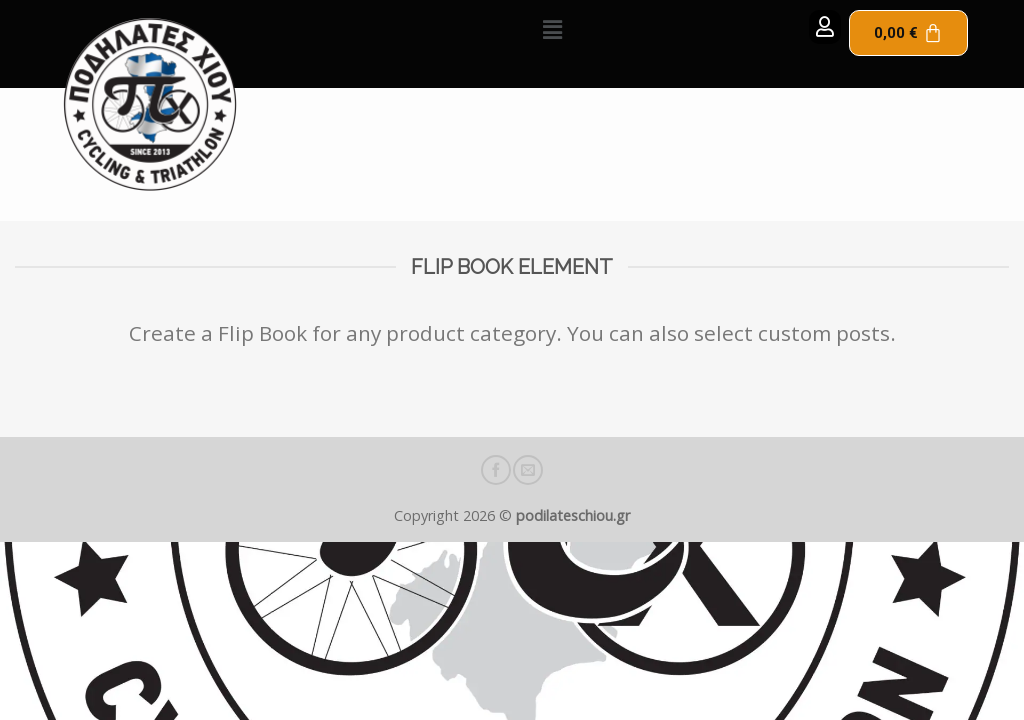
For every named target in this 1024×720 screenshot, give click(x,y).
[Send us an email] (528, 470)
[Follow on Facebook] (496, 470)
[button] (553, 29)
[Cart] (908, 33)
